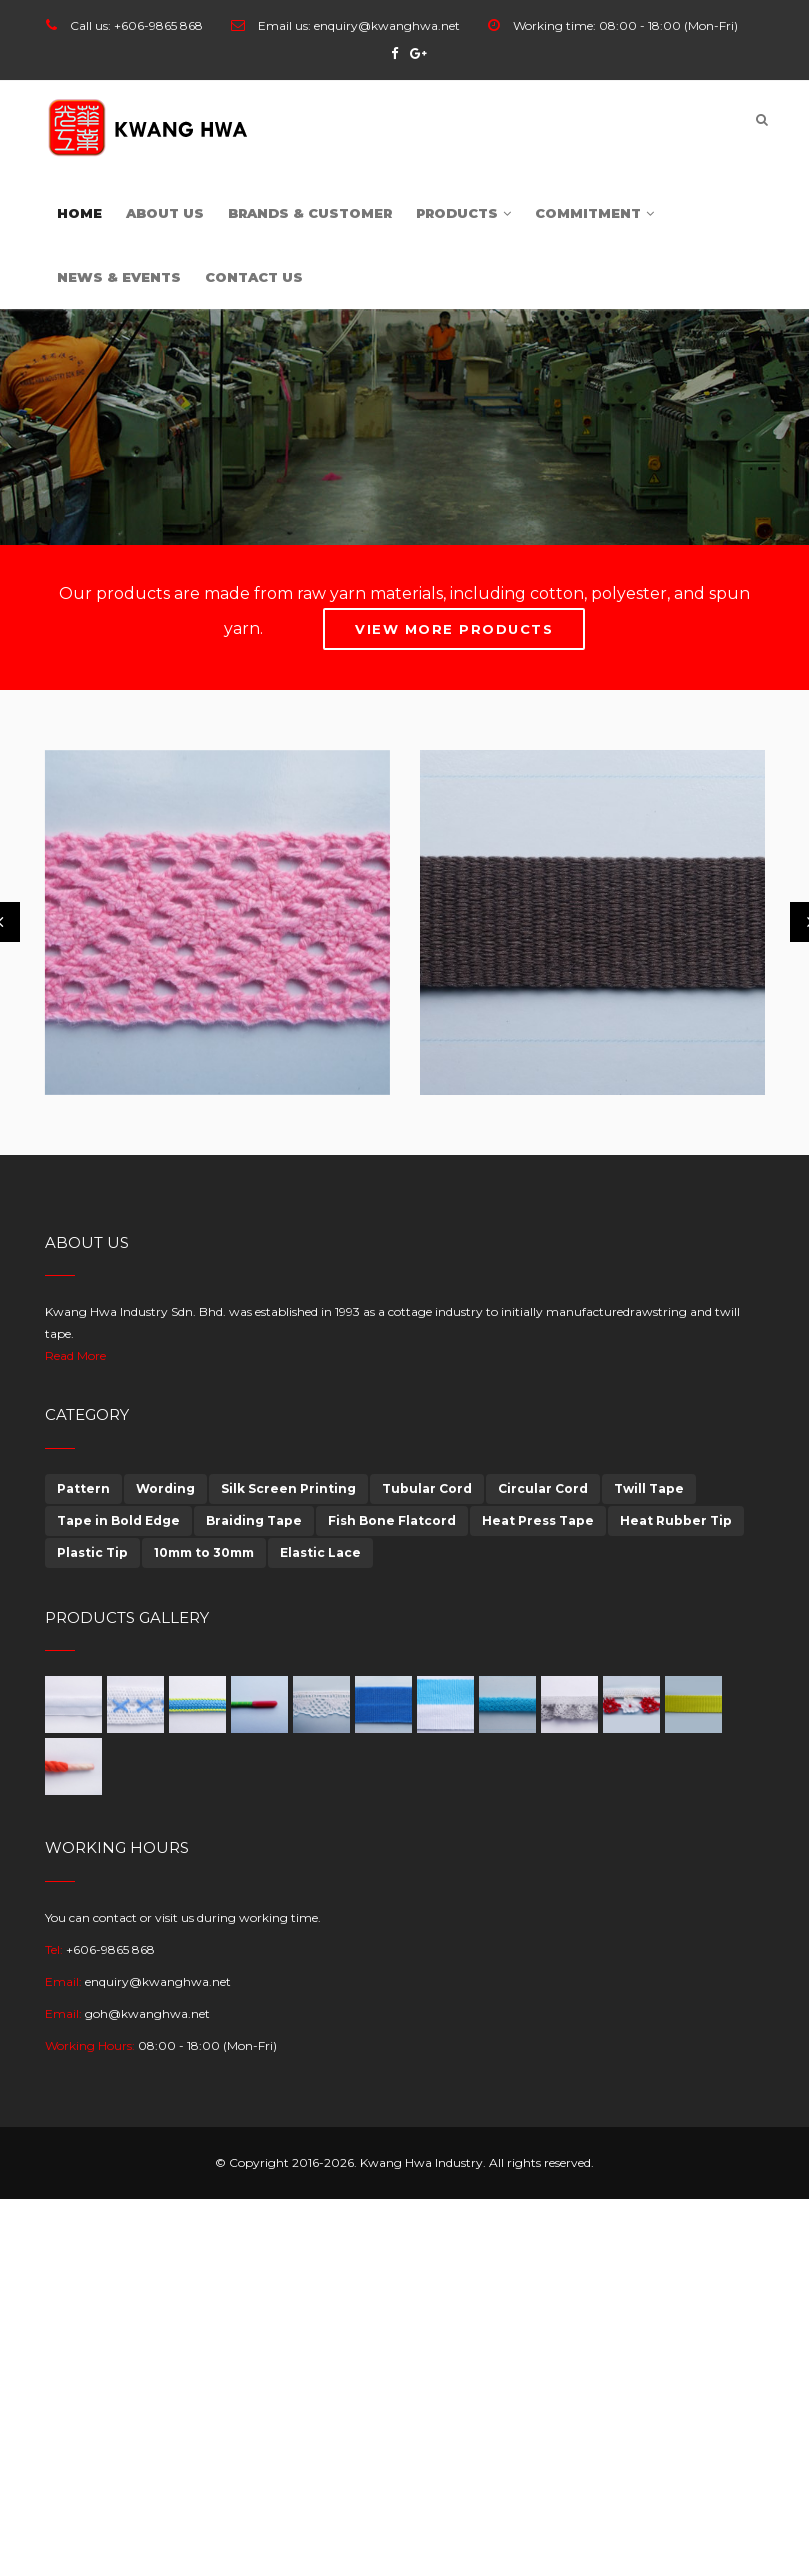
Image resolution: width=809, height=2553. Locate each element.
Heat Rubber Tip (676, 1520)
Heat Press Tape (538, 1520)
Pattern (83, 1488)
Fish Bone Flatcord (392, 1520)
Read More (75, 1355)
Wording (165, 1488)
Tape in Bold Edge (118, 1520)
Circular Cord (543, 1488)
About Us (165, 213)
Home (79, 213)
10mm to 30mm (204, 1552)
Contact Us (254, 277)
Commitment (594, 213)
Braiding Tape (254, 1520)
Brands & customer (310, 213)
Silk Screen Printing (288, 1488)
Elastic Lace (320, 1552)
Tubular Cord (427, 1488)
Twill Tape (649, 1488)
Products (463, 213)
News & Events (119, 277)
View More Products (454, 629)
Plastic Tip (92, 1552)
